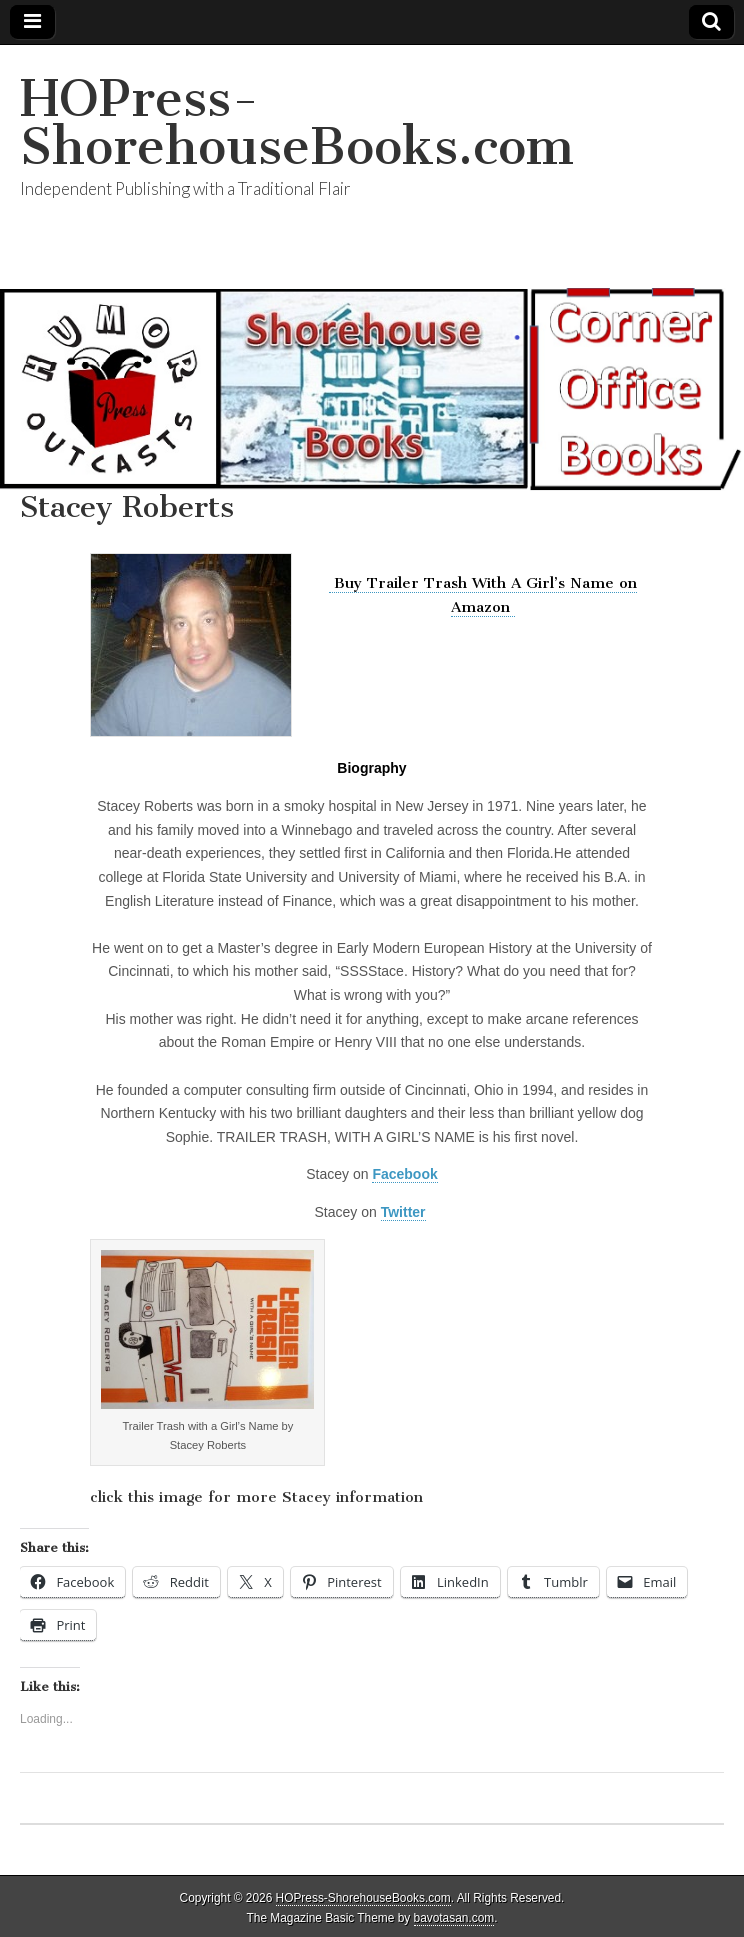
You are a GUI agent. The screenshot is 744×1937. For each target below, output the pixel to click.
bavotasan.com (454, 1918)
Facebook (404, 1174)
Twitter (403, 1212)
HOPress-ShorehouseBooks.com (297, 122)
